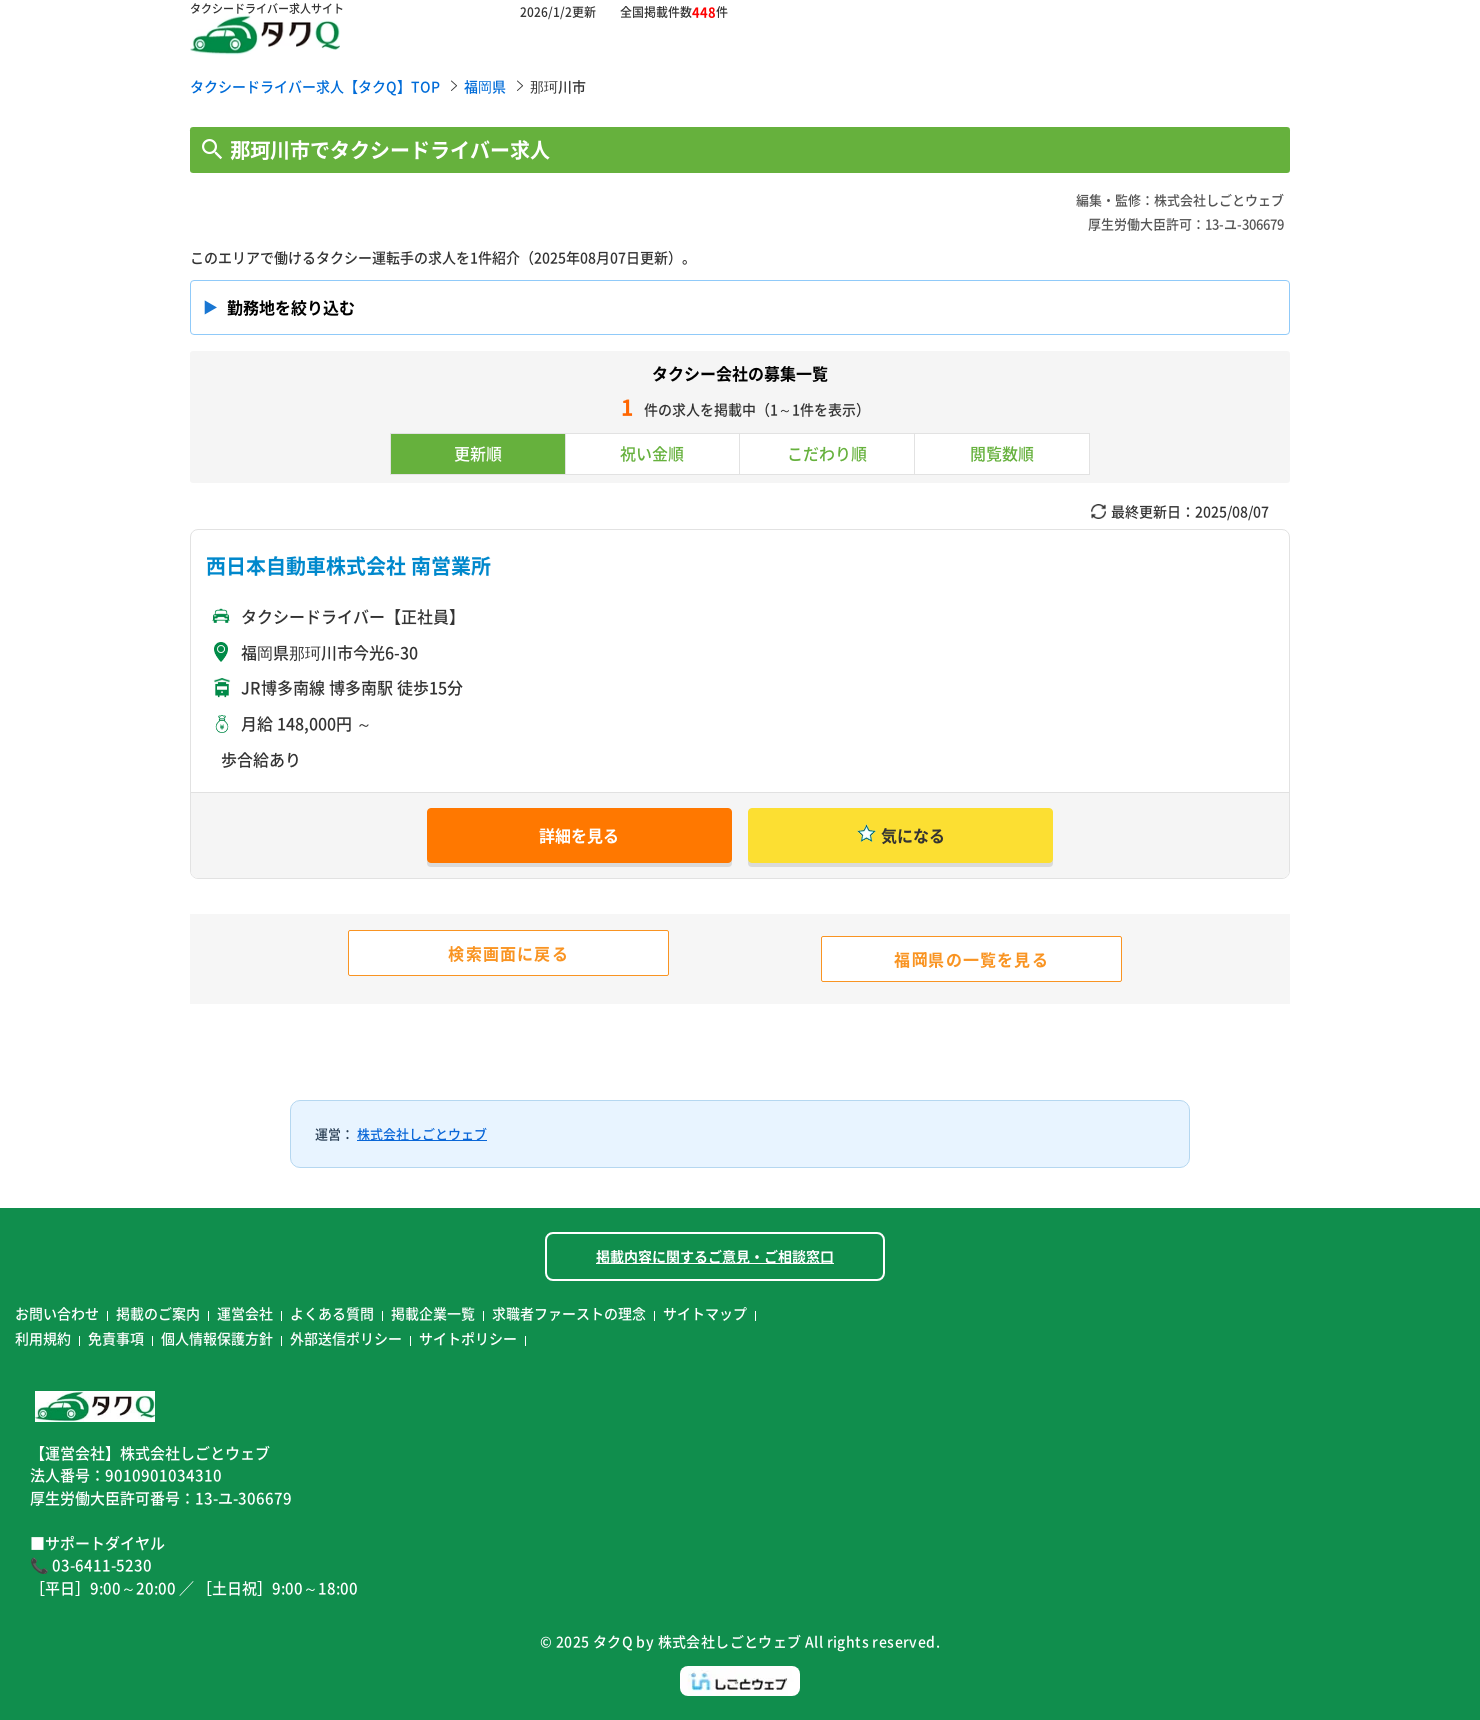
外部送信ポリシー (346, 1338)
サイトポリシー (468, 1338)
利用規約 (43, 1338)
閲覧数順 (1002, 453)
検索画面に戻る (508, 953)
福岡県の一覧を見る (971, 959)
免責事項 (116, 1338)
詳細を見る (579, 835)
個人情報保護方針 (217, 1338)
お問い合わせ (57, 1313)
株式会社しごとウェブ (422, 1133)
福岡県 (485, 86)
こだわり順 (827, 453)
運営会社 (245, 1313)
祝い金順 (652, 453)
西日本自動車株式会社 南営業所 (348, 565)
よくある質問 (332, 1313)
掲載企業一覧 (433, 1313)
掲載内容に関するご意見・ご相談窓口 (715, 1256)
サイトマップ (705, 1313)
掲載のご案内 (158, 1313)
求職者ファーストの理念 (569, 1313)
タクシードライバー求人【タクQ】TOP (315, 86)
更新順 (478, 453)
